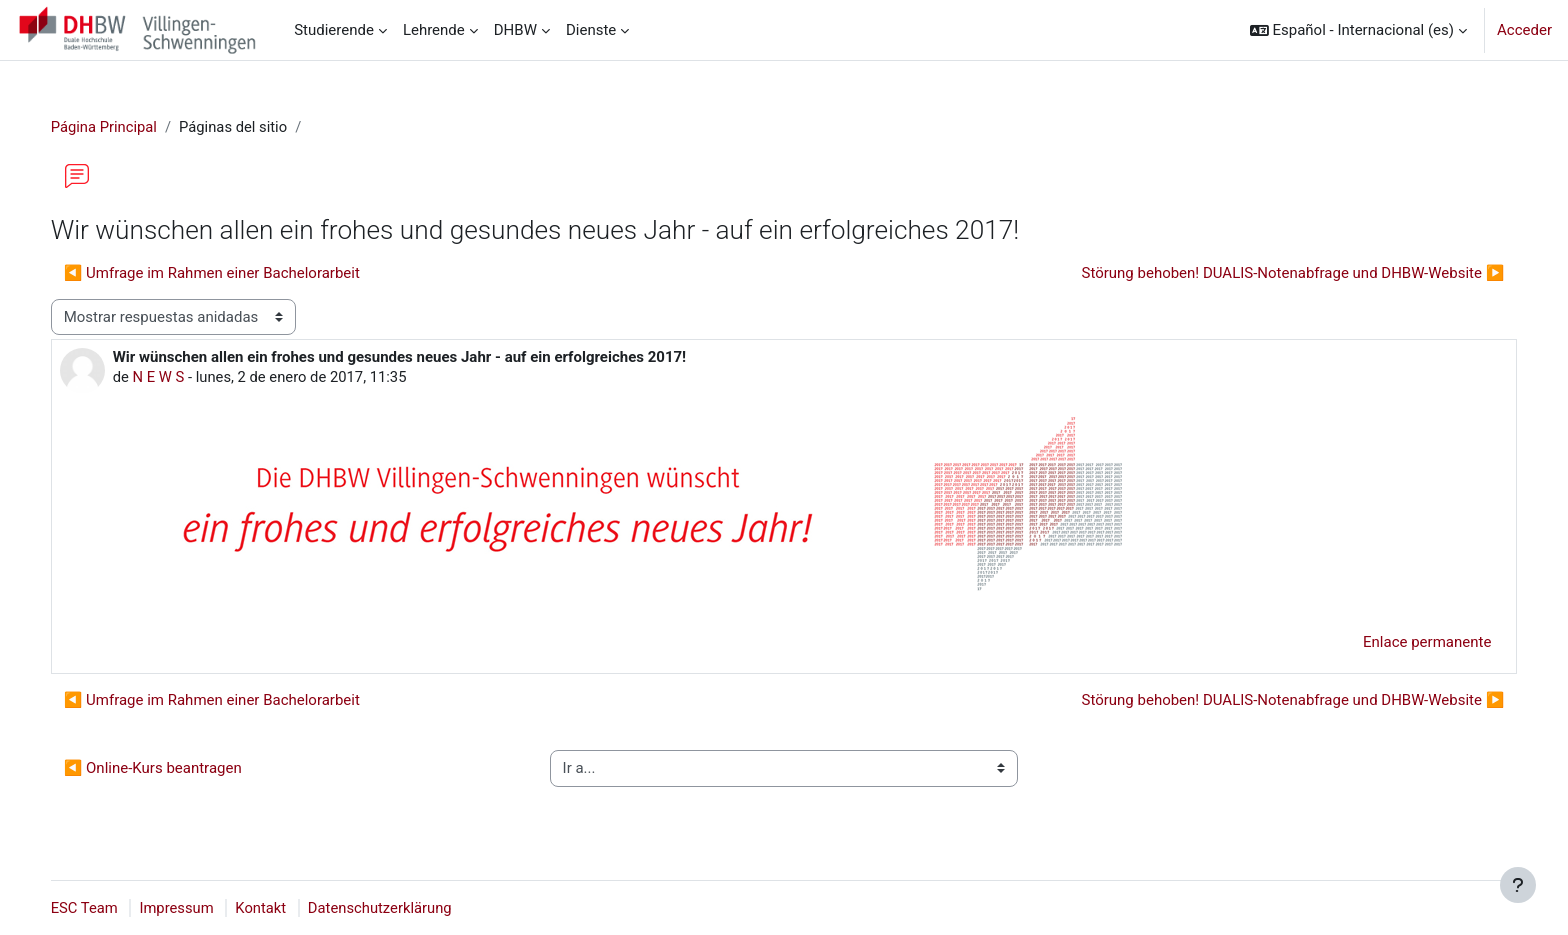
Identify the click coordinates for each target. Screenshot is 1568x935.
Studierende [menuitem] (334, 30)
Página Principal (125, 127)
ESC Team (105, 908)
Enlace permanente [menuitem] (1407, 643)
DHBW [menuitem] (515, 30)
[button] (1358, 30)
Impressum (198, 908)
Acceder (1524, 30)
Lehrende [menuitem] (434, 30)
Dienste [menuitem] (591, 30)
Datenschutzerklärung (404, 908)
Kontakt (284, 908)
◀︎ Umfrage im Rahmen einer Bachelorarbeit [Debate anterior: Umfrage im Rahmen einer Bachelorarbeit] (232, 273)
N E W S (179, 378)
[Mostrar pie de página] (1518, 885)
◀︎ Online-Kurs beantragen (173, 769)
